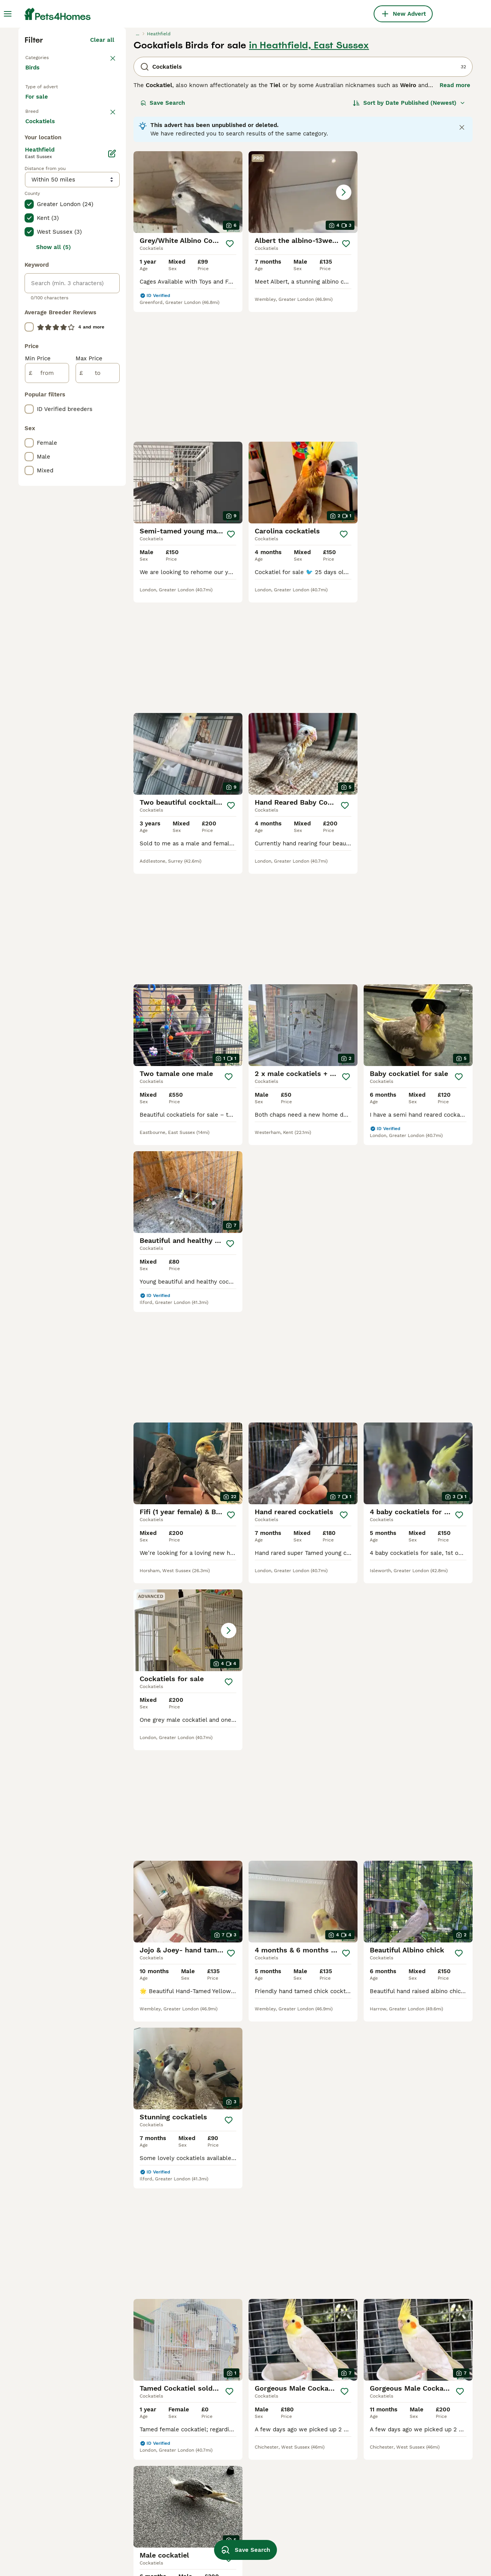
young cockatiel (315, 2547)
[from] (47, 694)
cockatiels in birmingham (60, 2506)
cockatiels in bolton (142, 2506)
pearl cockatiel (314, 2533)
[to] (98, 694)
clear (107, 260)
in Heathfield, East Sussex (309, 178)
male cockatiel (224, 2492)
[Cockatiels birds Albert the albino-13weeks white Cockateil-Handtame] (303, 325)
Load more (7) (100, 440)
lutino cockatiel (315, 2492)
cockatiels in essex (141, 2533)
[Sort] (409, 236)
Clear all (102, 173)
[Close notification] (462, 261)
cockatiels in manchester (60, 2492)
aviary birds (399, 2492)
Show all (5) (53, 567)
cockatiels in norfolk (54, 2520)
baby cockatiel (224, 2520)
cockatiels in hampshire (148, 2547)
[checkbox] (29, 301)
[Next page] (329, 1947)
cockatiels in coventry (56, 2533)
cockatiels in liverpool (56, 2547)
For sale (42, 239)
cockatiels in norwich (144, 2520)
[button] (303, 325)
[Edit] (112, 474)
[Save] (229, 377)
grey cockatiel (224, 2533)
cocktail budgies (316, 2506)
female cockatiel (228, 2506)
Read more (455, 218)
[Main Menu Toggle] (7, 13)
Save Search (162, 236)
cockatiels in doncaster (147, 2492)
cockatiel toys (313, 2520)
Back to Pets (43, 190)
